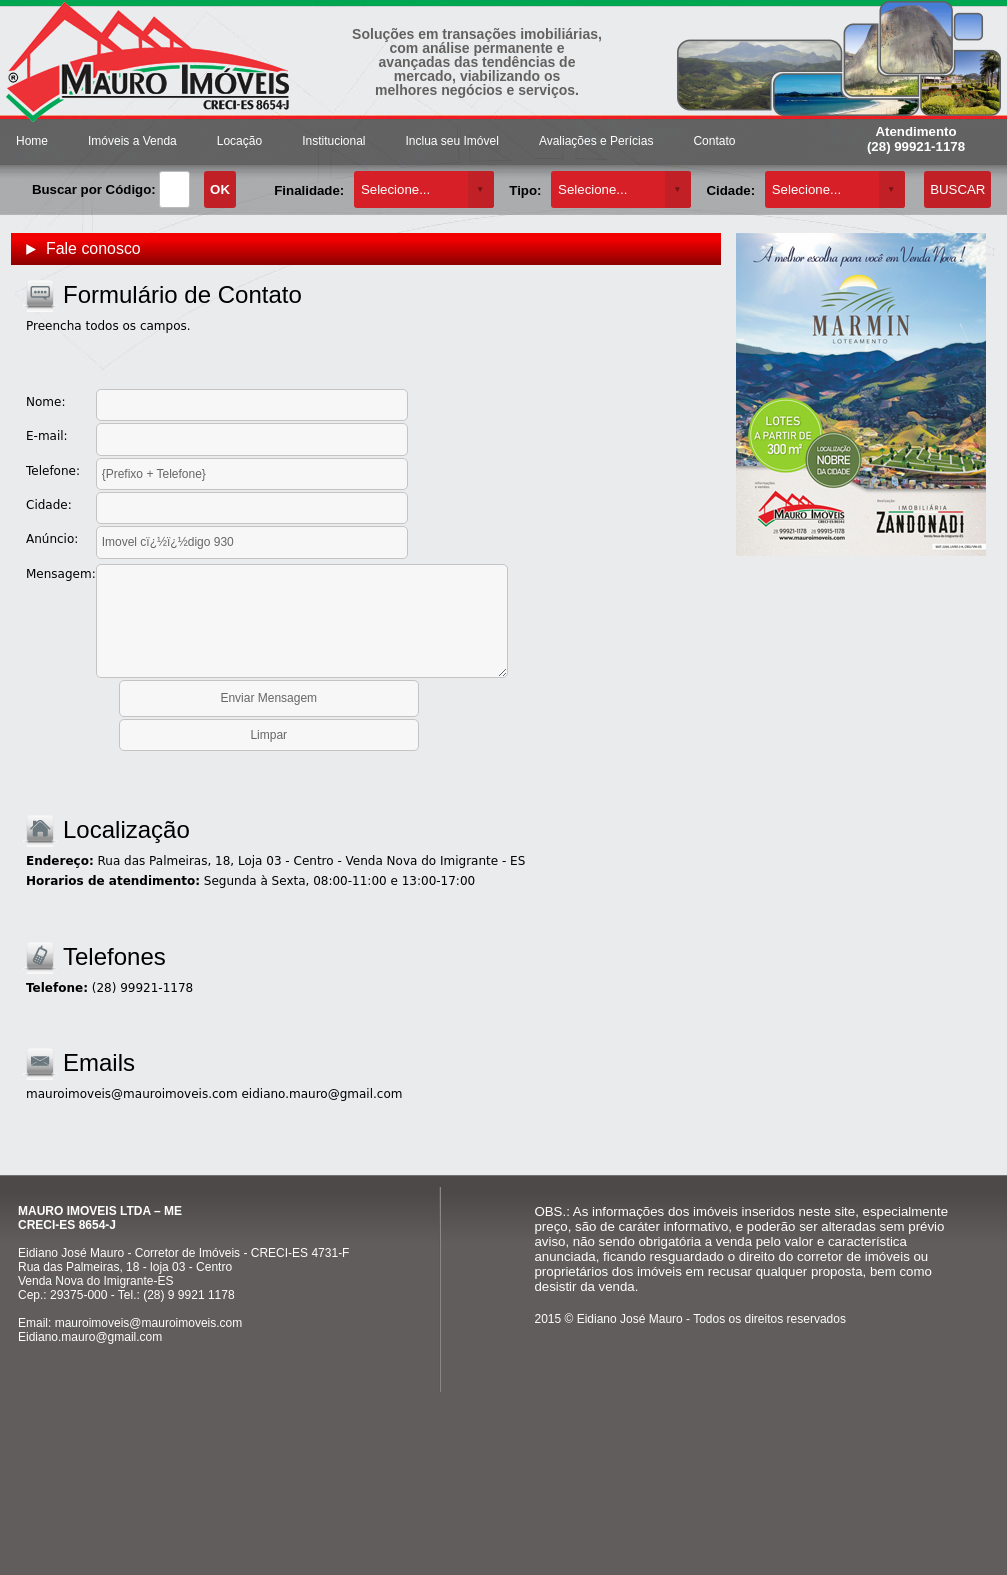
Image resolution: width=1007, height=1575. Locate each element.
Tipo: (525, 190)
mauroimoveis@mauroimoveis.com (132, 1094)
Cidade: (730, 190)
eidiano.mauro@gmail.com (321, 1094)
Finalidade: (309, 190)
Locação (239, 141)
